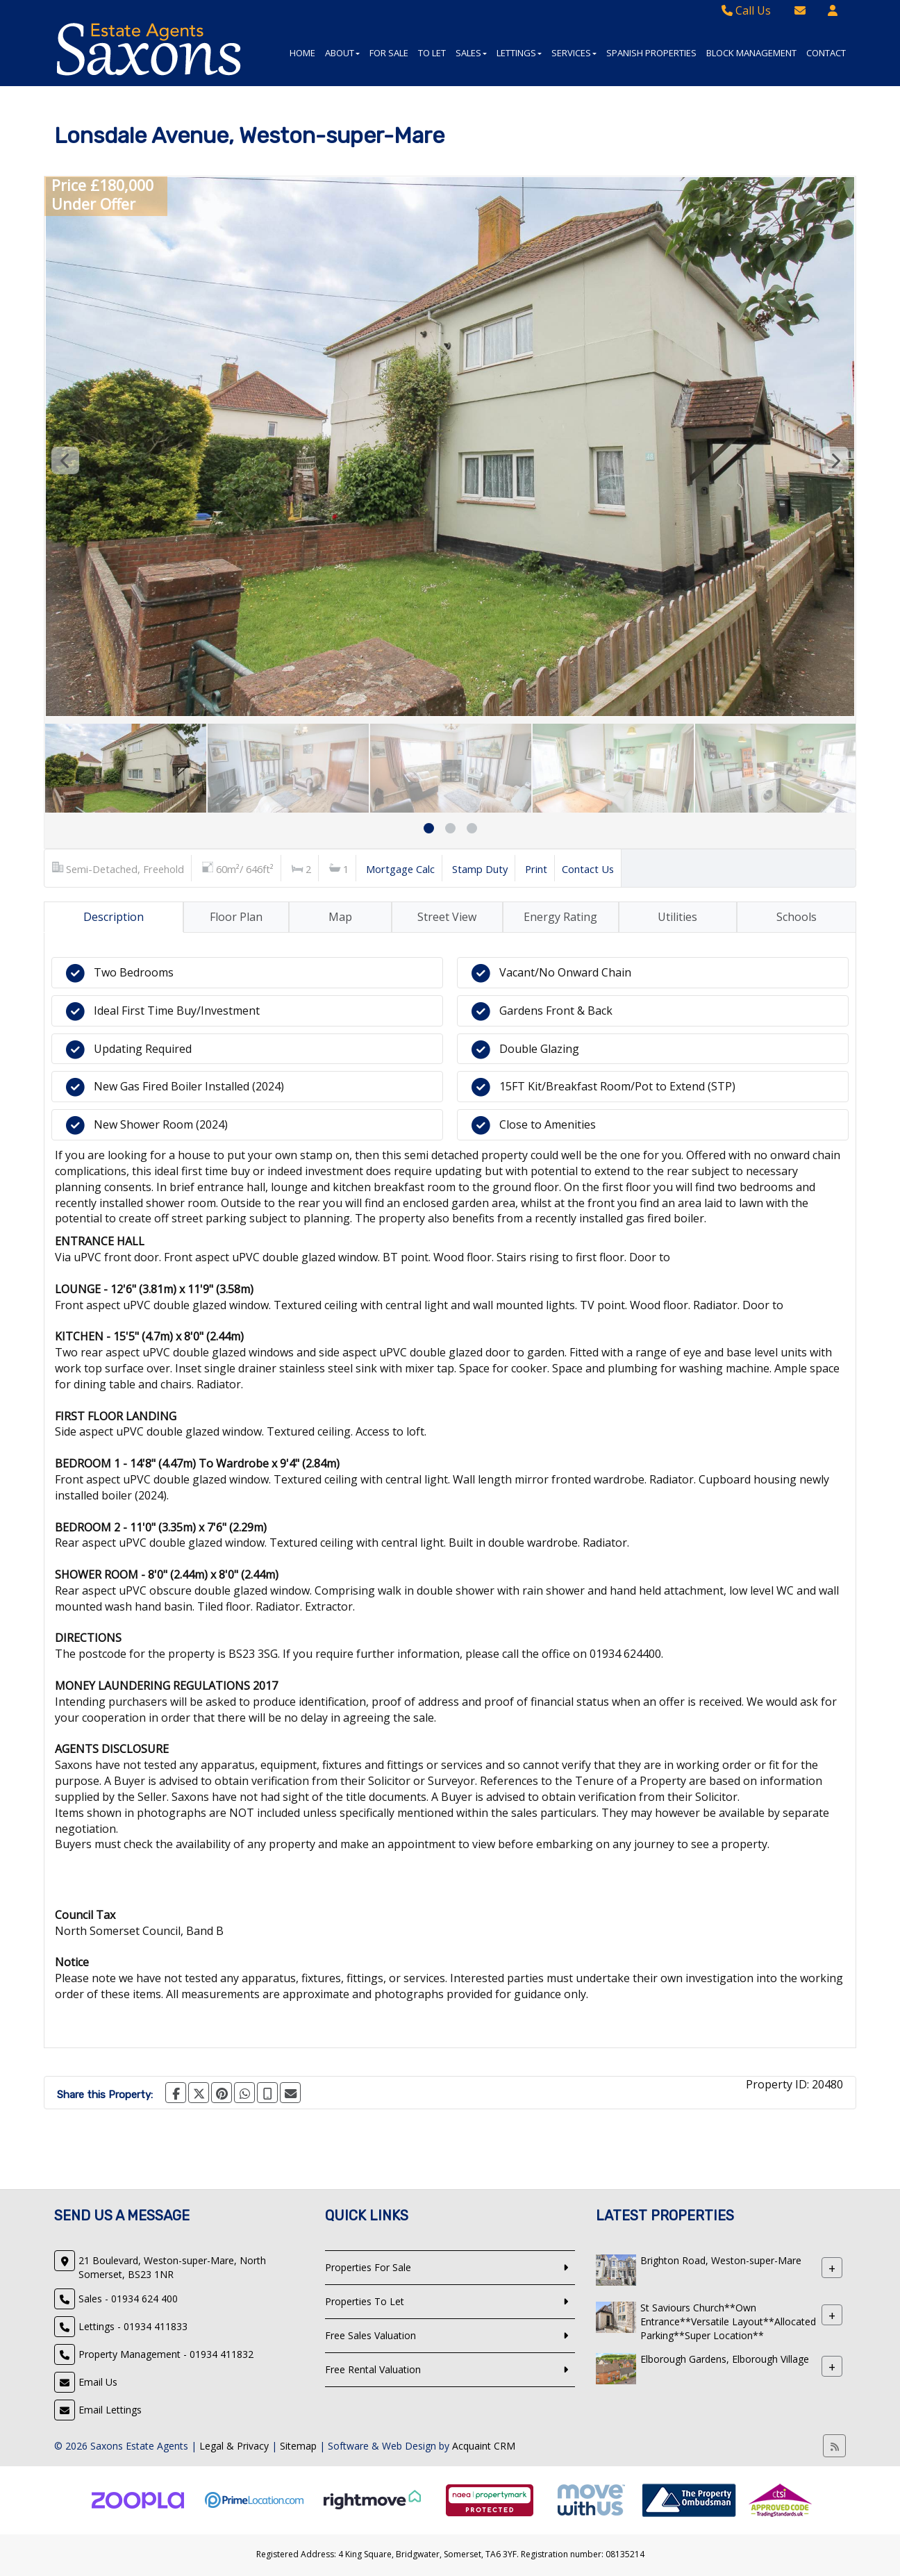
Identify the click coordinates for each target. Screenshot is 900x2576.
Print (536, 869)
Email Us (97, 2381)
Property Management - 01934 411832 (165, 2354)
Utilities (677, 916)
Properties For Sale (368, 2267)
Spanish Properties (651, 53)
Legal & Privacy (234, 2445)
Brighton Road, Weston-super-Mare (720, 2260)
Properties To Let (364, 2301)
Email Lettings (110, 2409)
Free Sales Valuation (370, 2335)
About (342, 53)
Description (113, 916)
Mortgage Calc (400, 869)
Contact (826, 53)
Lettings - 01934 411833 (133, 2326)
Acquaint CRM (483, 2445)
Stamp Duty (480, 869)
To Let (432, 53)
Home (302, 53)
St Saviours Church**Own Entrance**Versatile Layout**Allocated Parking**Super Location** (728, 2321)
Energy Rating (560, 916)
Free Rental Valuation (373, 2369)
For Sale (388, 53)
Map (340, 916)
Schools (796, 916)
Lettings (519, 53)
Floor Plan (236, 916)
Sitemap (298, 2445)
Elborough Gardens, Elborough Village (724, 2359)
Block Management (751, 53)
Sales (471, 53)
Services (574, 53)
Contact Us (588, 869)
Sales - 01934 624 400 (128, 2298)
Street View (446, 916)
